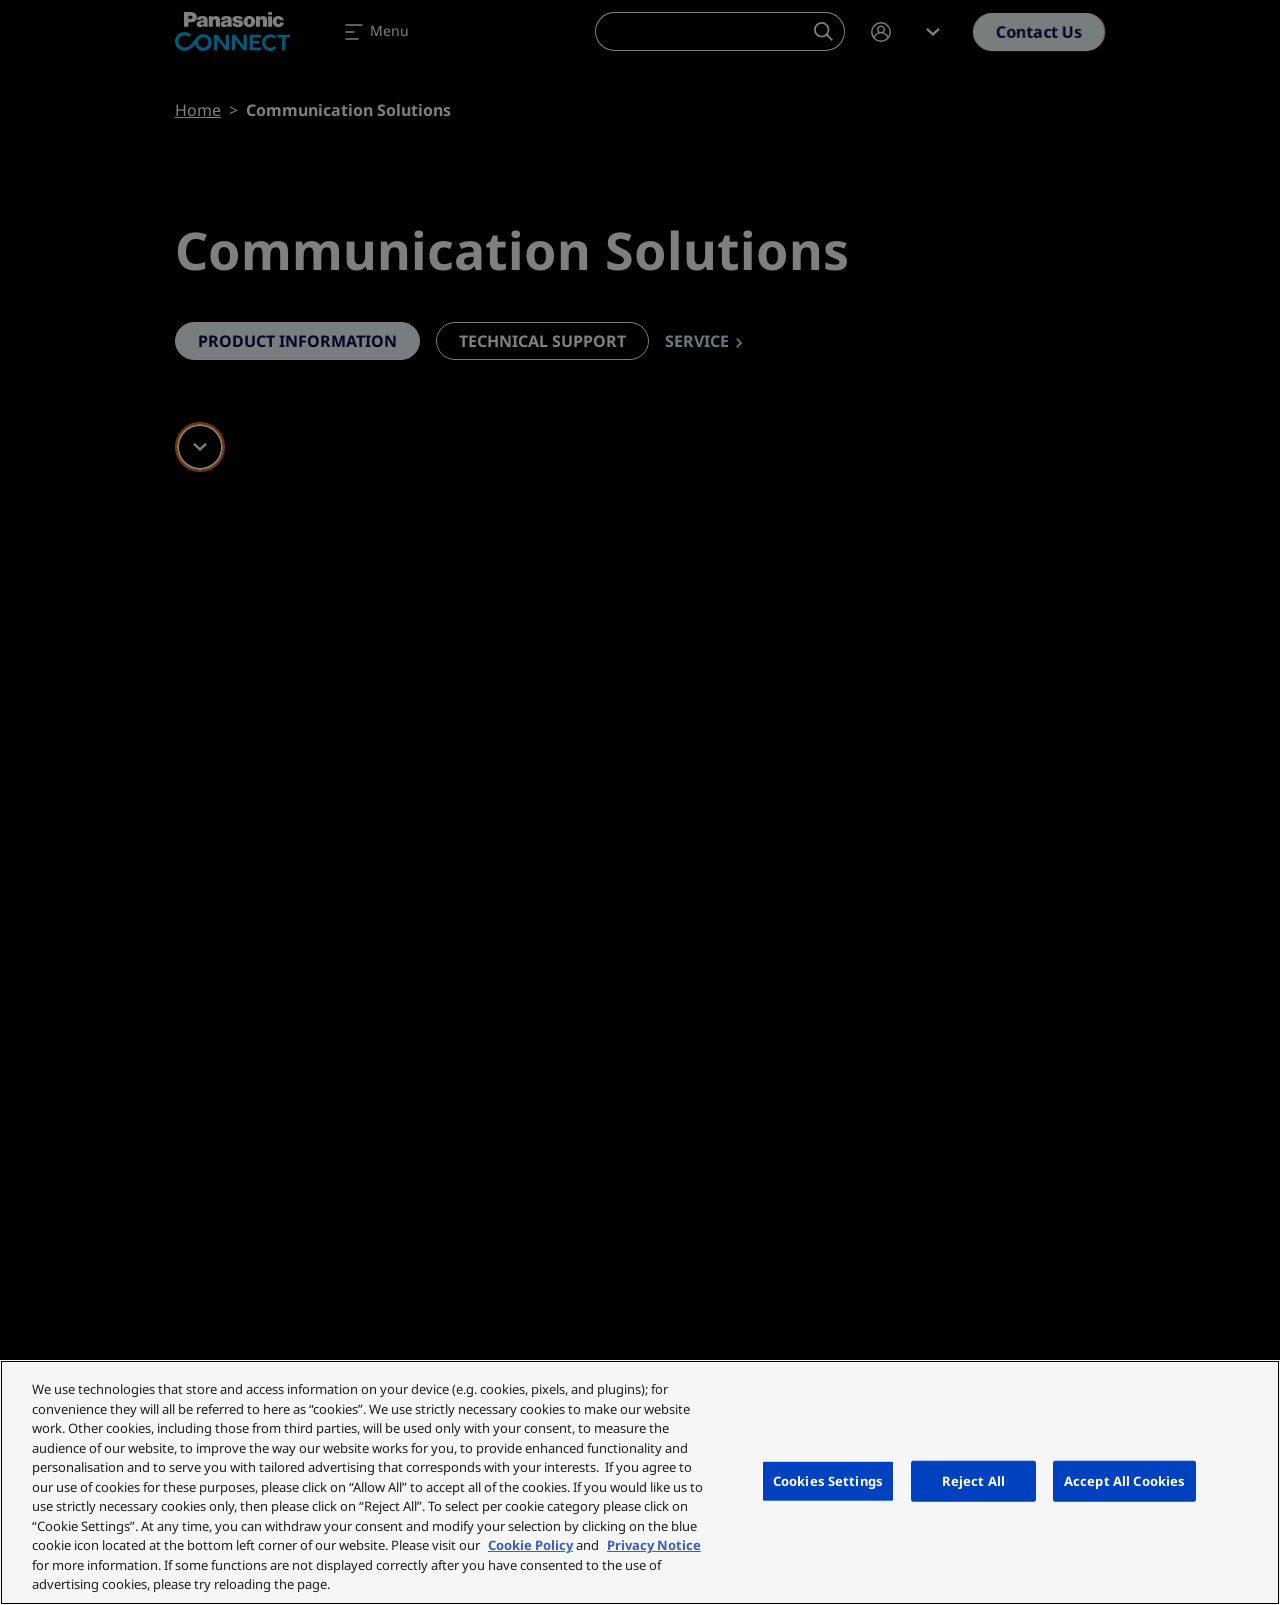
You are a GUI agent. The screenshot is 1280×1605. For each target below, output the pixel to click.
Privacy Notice (654, 1545)
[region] (640, 1482)
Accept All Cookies (1124, 1480)
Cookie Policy (530, 1545)
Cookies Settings (828, 1480)
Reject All (973, 1480)
